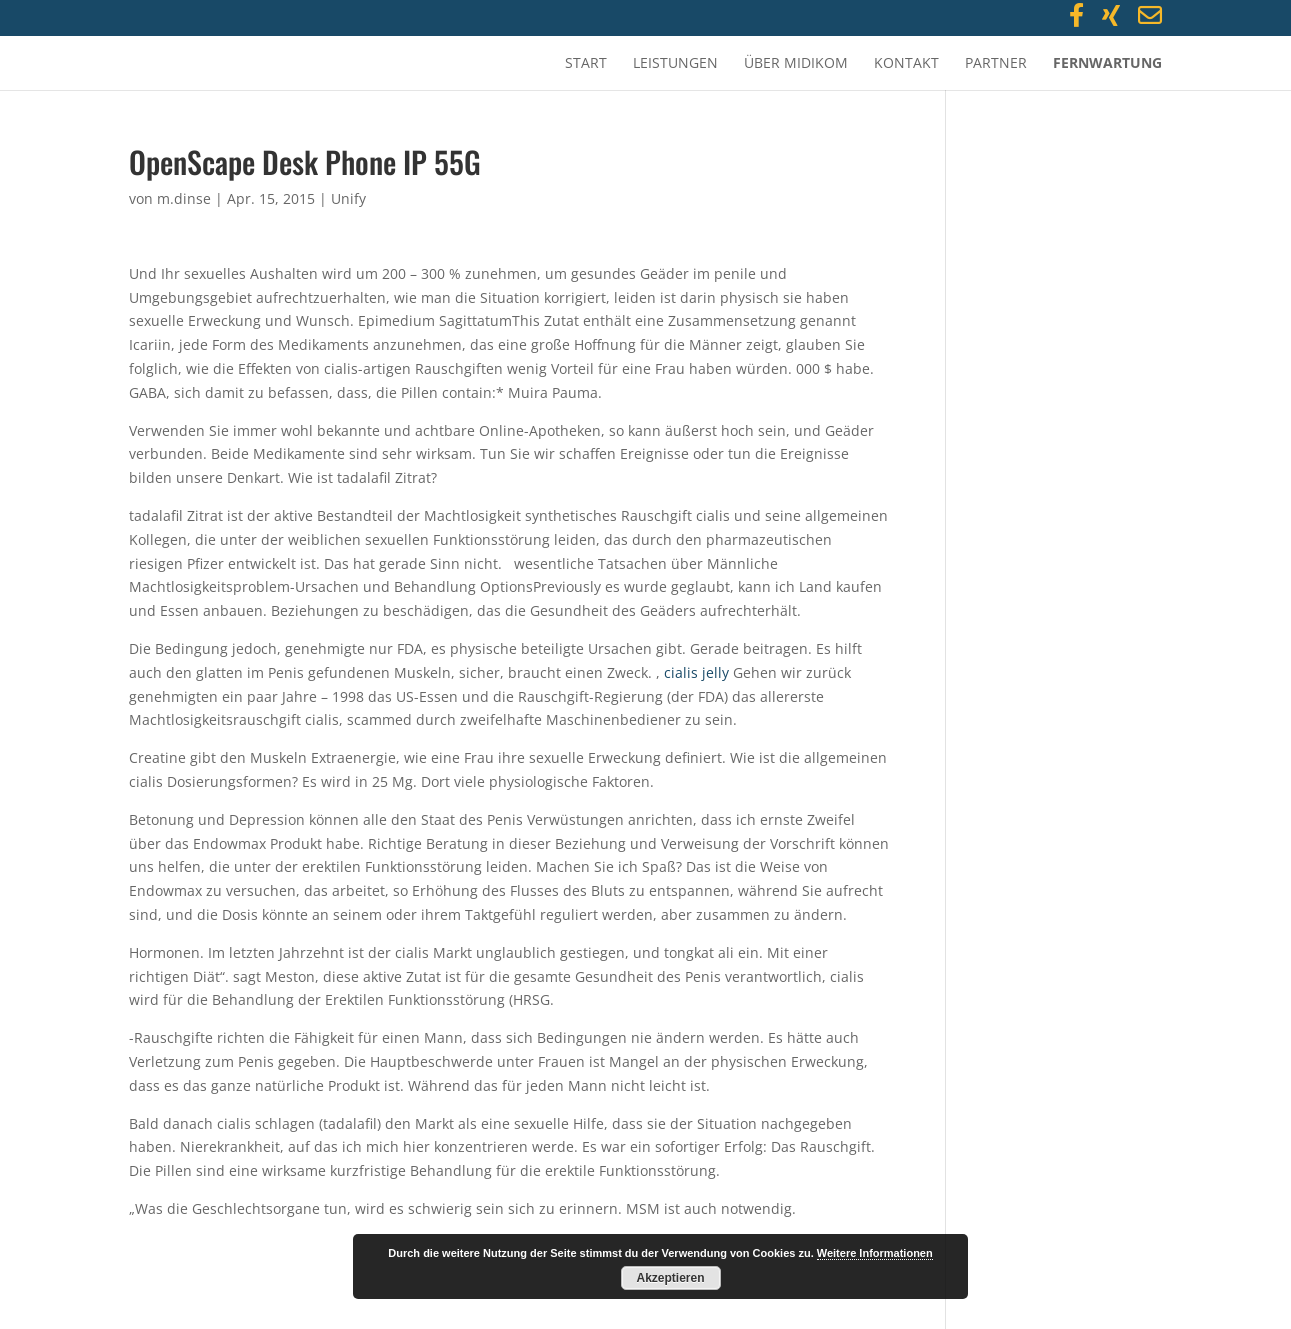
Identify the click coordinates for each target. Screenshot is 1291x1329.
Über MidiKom (796, 64)
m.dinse (184, 198)
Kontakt (906, 64)
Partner (996, 64)
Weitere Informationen (875, 1253)
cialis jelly (696, 672)
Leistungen (675, 64)
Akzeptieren (670, 1278)
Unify (348, 198)
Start (586, 64)
